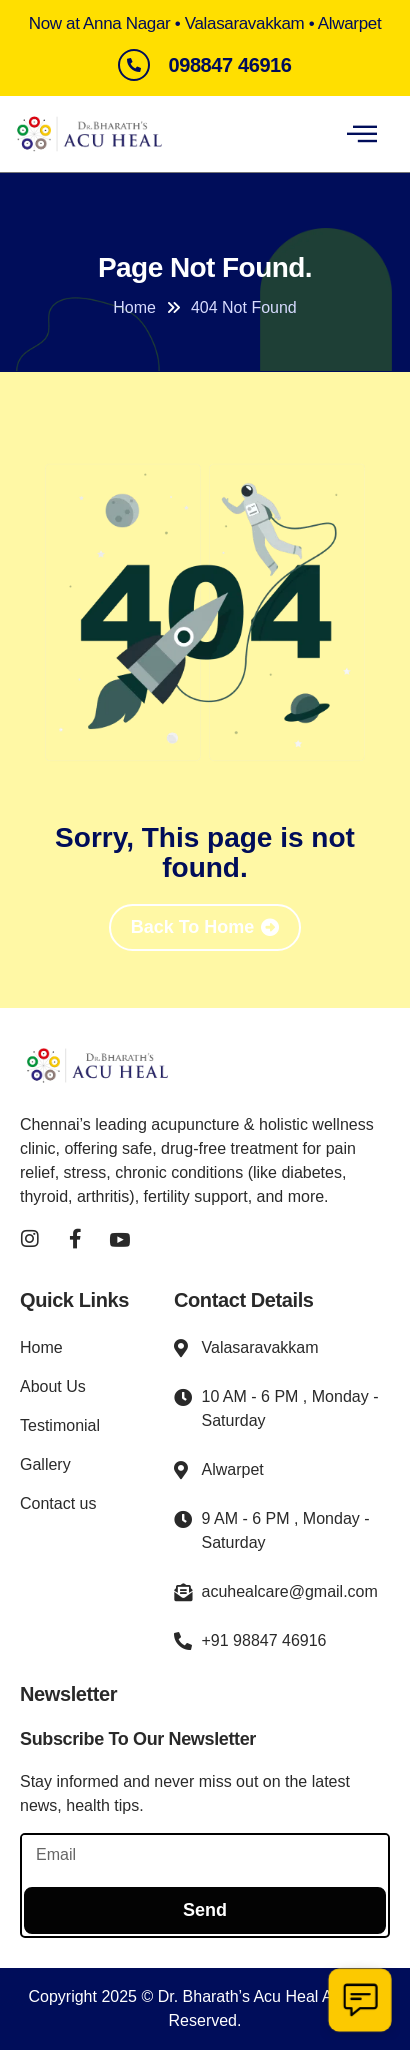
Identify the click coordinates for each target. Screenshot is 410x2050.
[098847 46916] (134, 65)
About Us (53, 1386)
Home (41, 1347)
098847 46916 (229, 65)
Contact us (58, 1503)
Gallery (45, 1464)
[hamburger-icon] (361, 133)
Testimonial (60, 1425)
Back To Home (193, 927)
